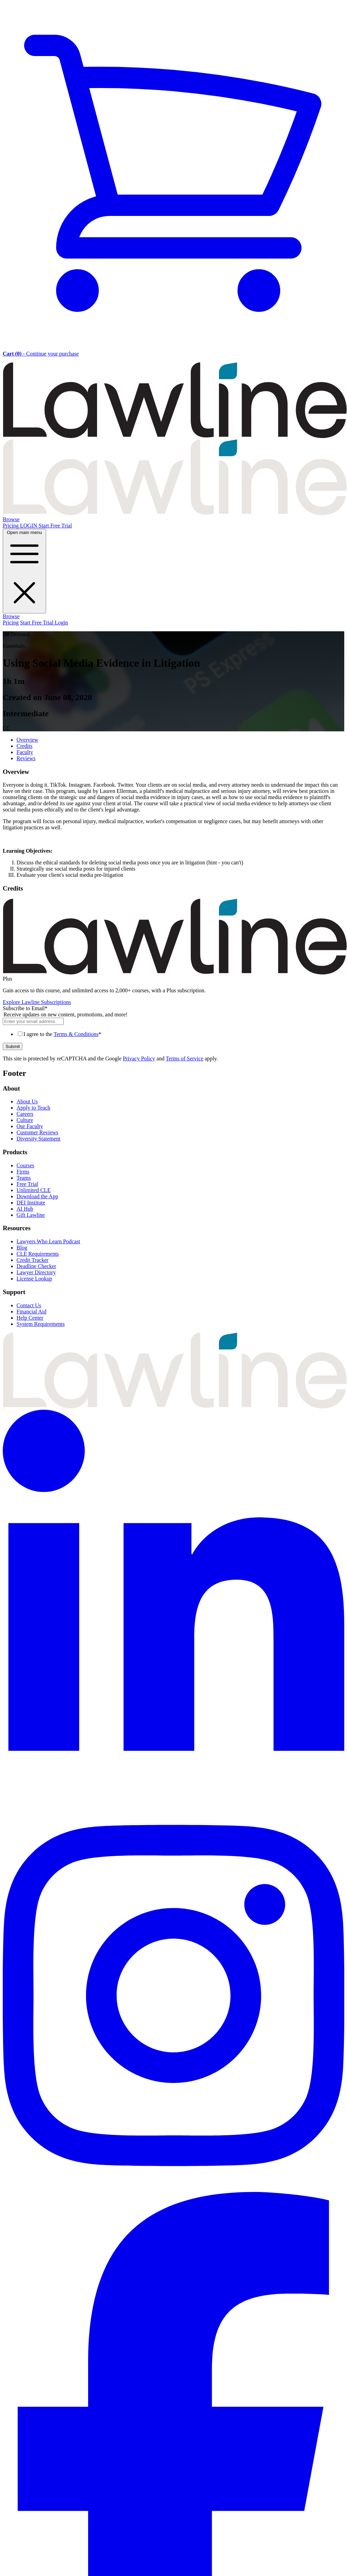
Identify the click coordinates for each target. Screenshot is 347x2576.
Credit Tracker (33, 1260)
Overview (27, 740)
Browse (11, 519)
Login (61, 622)
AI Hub (25, 1209)
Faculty (25, 752)
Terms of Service (184, 1058)
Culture (25, 1120)
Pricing (11, 525)
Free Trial (27, 1184)
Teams (24, 1178)
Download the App (37, 1196)
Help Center (30, 1318)
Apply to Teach (33, 1108)
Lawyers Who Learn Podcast (48, 1241)
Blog (22, 1248)
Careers (25, 1114)
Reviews (26, 758)
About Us (27, 1101)
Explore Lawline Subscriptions (37, 1002)
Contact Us (29, 1305)
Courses (25, 1165)
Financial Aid (31, 1311)
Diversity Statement (39, 1139)
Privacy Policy (139, 1058)
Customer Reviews (37, 1132)
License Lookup (34, 1278)
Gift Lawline (31, 1215)
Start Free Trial (55, 525)
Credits (24, 746)
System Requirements (41, 1324)
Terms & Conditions (76, 1034)
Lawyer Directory (36, 1272)
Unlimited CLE (34, 1190)
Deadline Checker (36, 1266)
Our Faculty (30, 1126)
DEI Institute (31, 1202)
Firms (23, 1172)
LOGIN (29, 525)
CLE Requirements (38, 1254)
